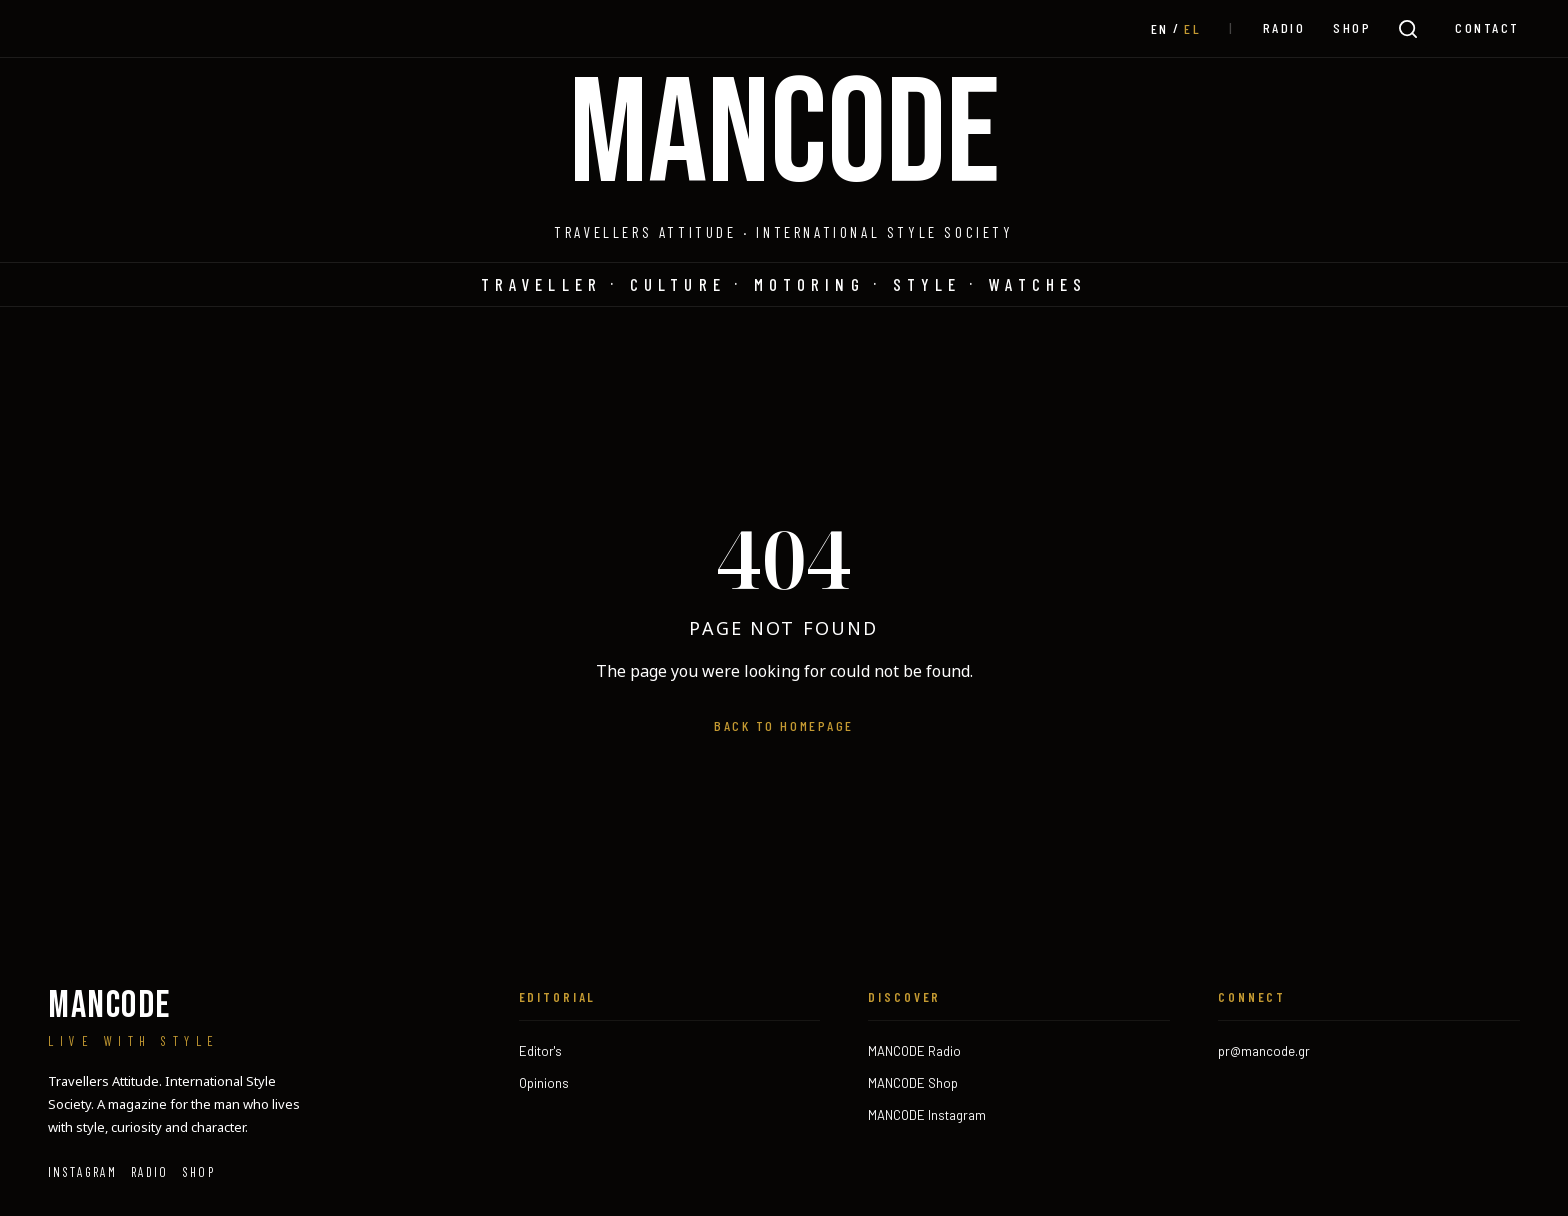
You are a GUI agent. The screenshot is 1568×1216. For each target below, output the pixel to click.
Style (927, 284)
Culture (678, 284)
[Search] (1408, 29)
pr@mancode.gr (1264, 1051)
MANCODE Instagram (927, 1115)
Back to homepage (783, 725)
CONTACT (1487, 27)
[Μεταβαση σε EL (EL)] (1192, 28)
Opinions (544, 1083)
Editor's (540, 1051)
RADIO (1284, 27)
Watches (1038, 284)
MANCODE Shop (913, 1083)
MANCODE (784, 137)
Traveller (541, 284)
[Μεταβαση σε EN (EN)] (1160, 28)
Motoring (809, 284)
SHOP (1352, 27)
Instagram (82, 1172)
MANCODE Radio (914, 1051)
